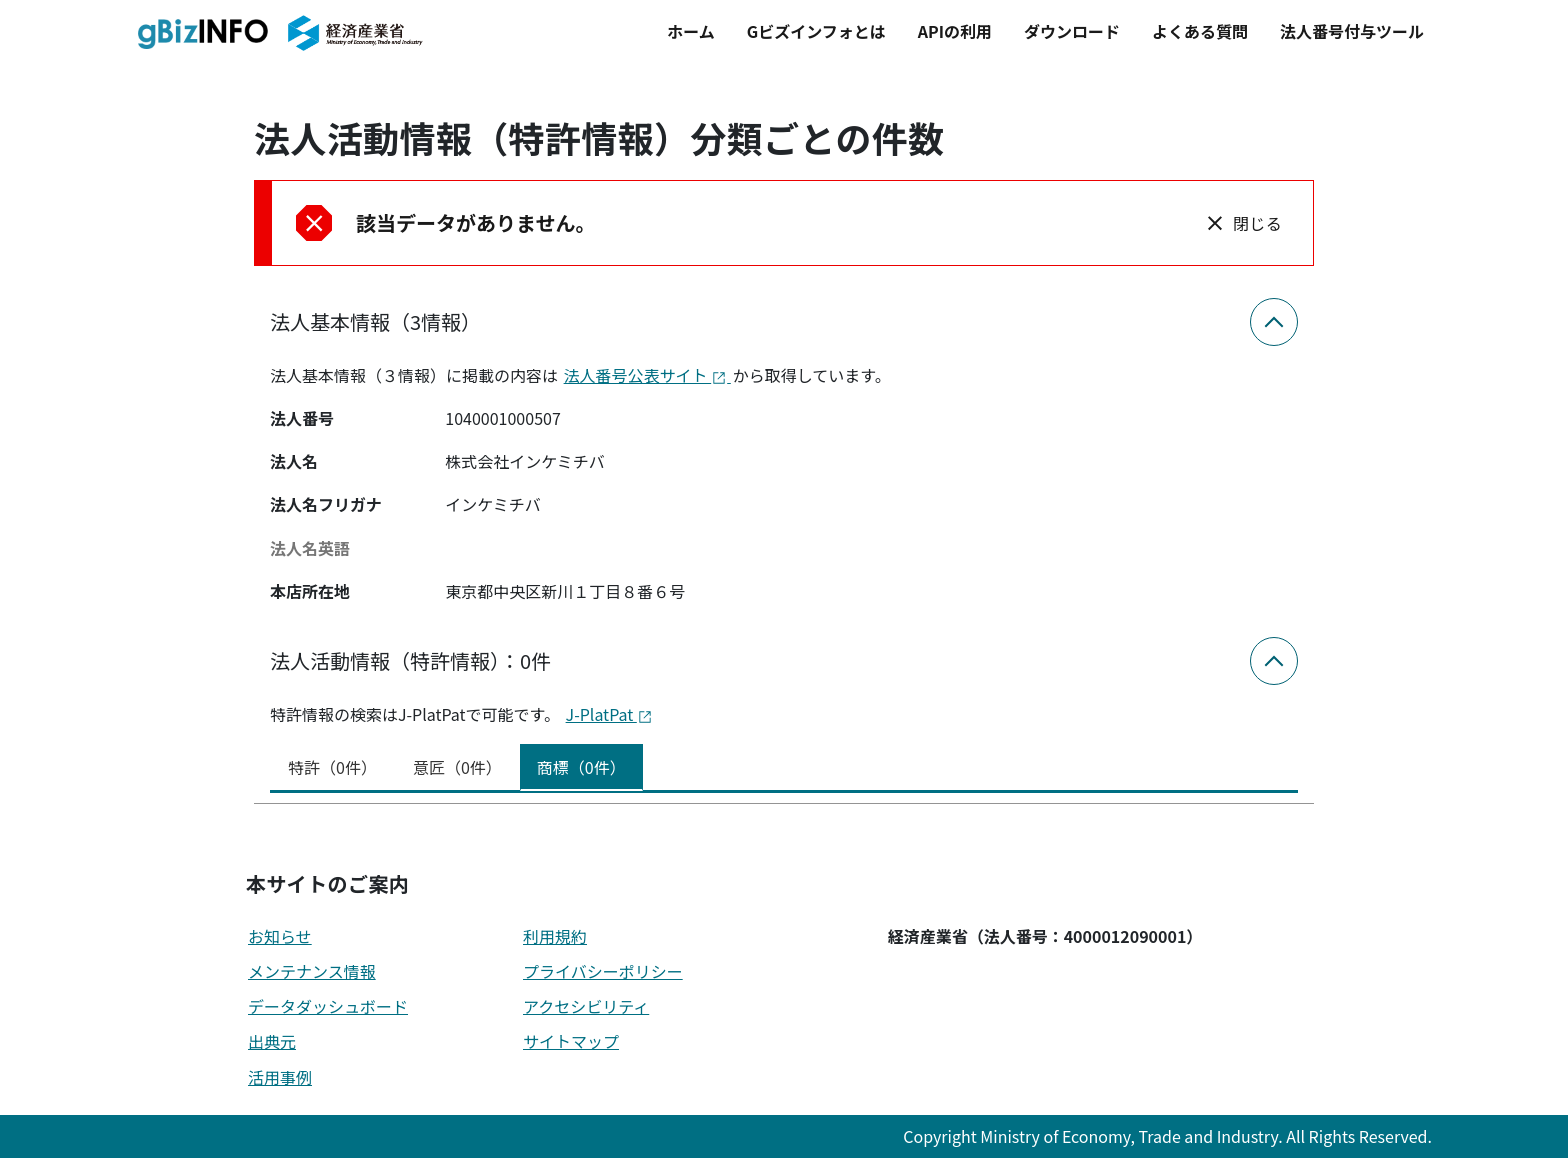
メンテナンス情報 (312, 971)
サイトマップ (571, 1041)
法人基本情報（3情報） (375, 321)
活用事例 (280, 1077)
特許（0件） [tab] (332, 767)
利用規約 (555, 936)
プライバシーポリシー (603, 971)
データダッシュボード (328, 1006)
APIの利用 (955, 31)
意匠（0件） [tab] (457, 767)
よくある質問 (1200, 31)
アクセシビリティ (586, 1006)
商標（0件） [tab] (581, 767)
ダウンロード (1072, 31)
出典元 (272, 1041)
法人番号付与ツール (1352, 31)
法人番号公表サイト (647, 375)
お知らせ (280, 936)
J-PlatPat (609, 714)
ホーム (691, 31)
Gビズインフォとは (816, 31)
